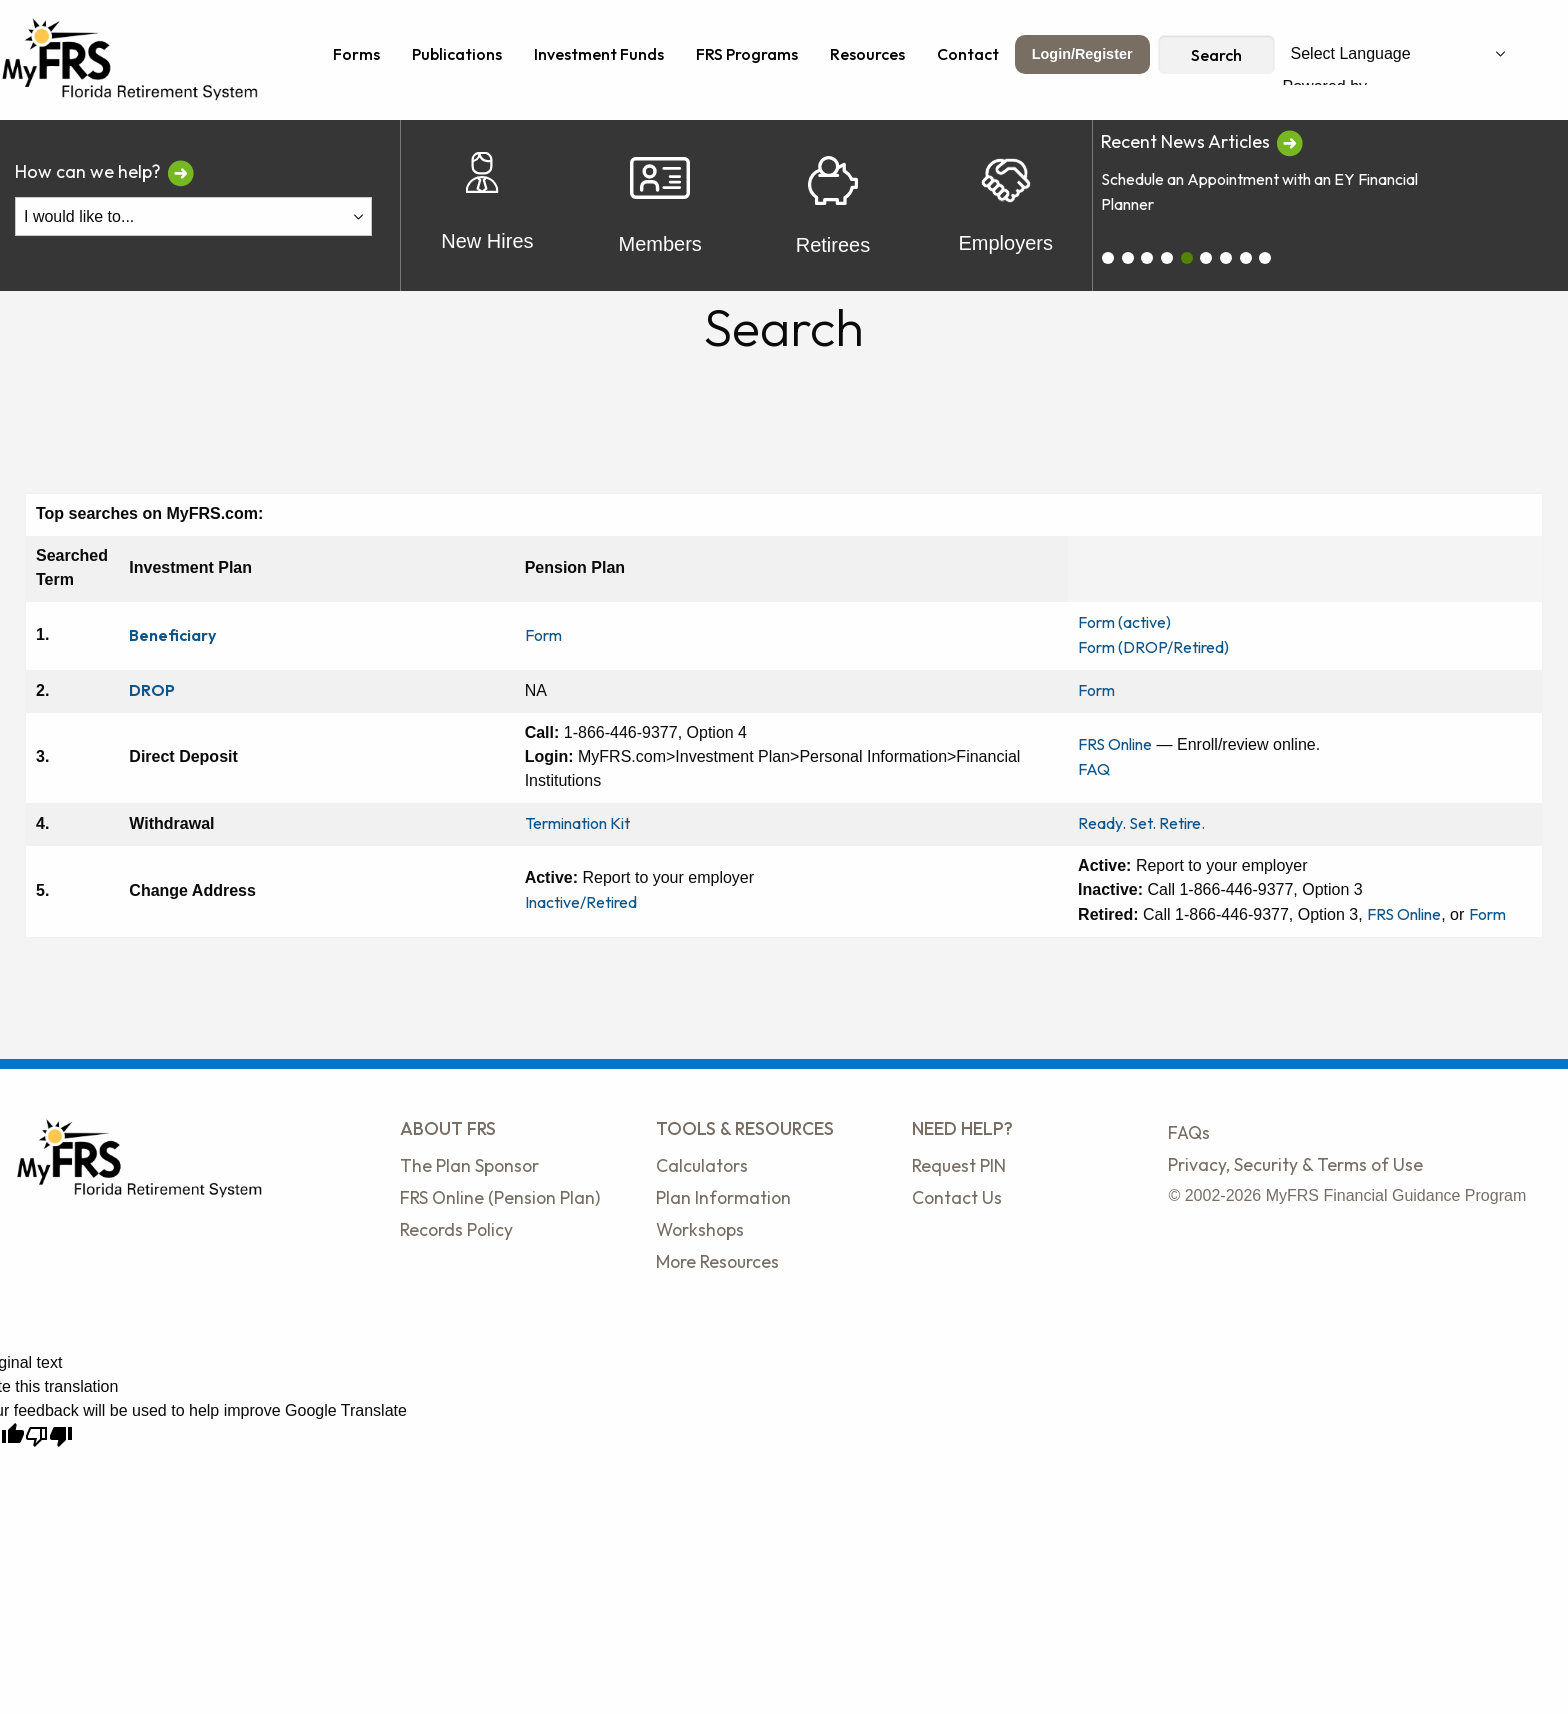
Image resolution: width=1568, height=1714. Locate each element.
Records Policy (456, 1229)
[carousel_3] (1167, 258)
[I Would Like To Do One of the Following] (193, 216)
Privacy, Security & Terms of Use (1295, 1164)
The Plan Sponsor (469, 1165)
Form (543, 635)
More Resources (717, 1261)
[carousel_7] (1246, 258)
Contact (968, 54)
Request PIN (959, 1165)
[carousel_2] (1147, 258)
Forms (356, 54)
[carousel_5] (1206, 258)
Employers (1005, 206)
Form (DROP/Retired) (1153, 647)
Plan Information (723, 1197)
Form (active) (1124, 622)
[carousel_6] (1226, 258)
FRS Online (1115, 744)
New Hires (487, 205)
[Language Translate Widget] (1398, 54)
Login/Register (1082, 54)
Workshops (700, 1229)
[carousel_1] (1128, 258)
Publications (457, 54)
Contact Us (957, 1197)
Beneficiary (172, 635)
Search (1216, 55)
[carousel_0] (1108, 258)
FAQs (1189, 1132)
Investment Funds (599, 54)
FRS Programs (747, 54)
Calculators (702, 1165)
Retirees (833, 206)
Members (659, 205)
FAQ (1094, 769)
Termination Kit (577, 823)
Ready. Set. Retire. (1141, 823)
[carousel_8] (1265, 258)
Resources (867, 54)
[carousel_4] (1187, 258)
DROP (152, 690)
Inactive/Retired (581, 902)
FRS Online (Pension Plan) (500, 1197)
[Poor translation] (49, 1436)
